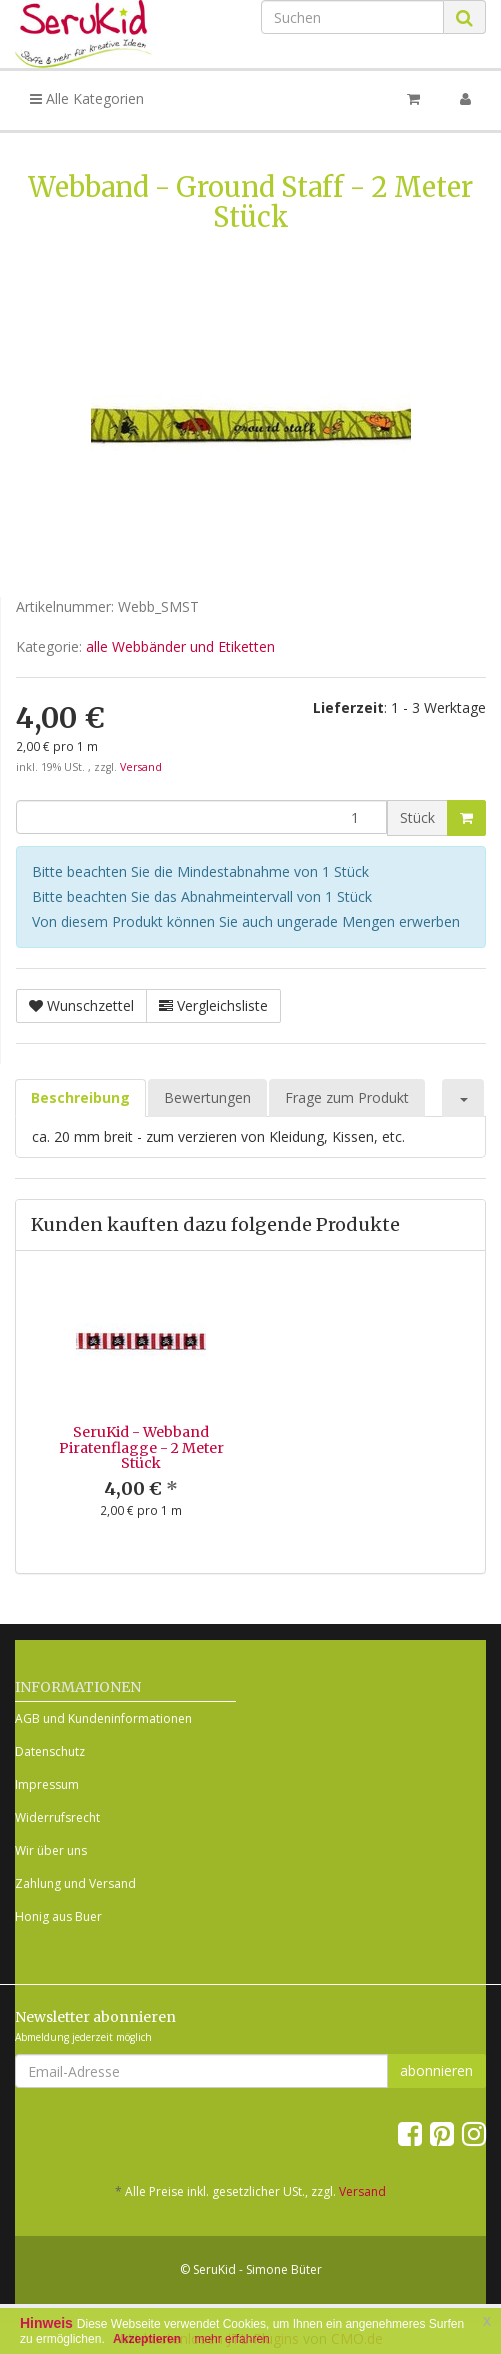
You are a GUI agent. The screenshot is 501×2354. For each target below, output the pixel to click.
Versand (141, 767)
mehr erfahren (231, 2339)
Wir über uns (51, 1850)
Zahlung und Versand (75, 1883)
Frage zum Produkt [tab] (347, 1097)
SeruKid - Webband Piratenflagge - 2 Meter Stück (141, 1447)
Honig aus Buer (58, 1916)
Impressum (47, 1784)
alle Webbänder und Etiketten (180, 646)
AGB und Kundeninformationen (103, 1718)
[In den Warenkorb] (466, 818)
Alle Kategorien (87, 98)
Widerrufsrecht (57, 1817)
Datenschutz (50, 1751)
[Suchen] (352, 17)
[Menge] (201, 817)
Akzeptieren (147, 2339)
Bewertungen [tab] (207, 1097)
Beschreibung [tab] (80, 1097)
